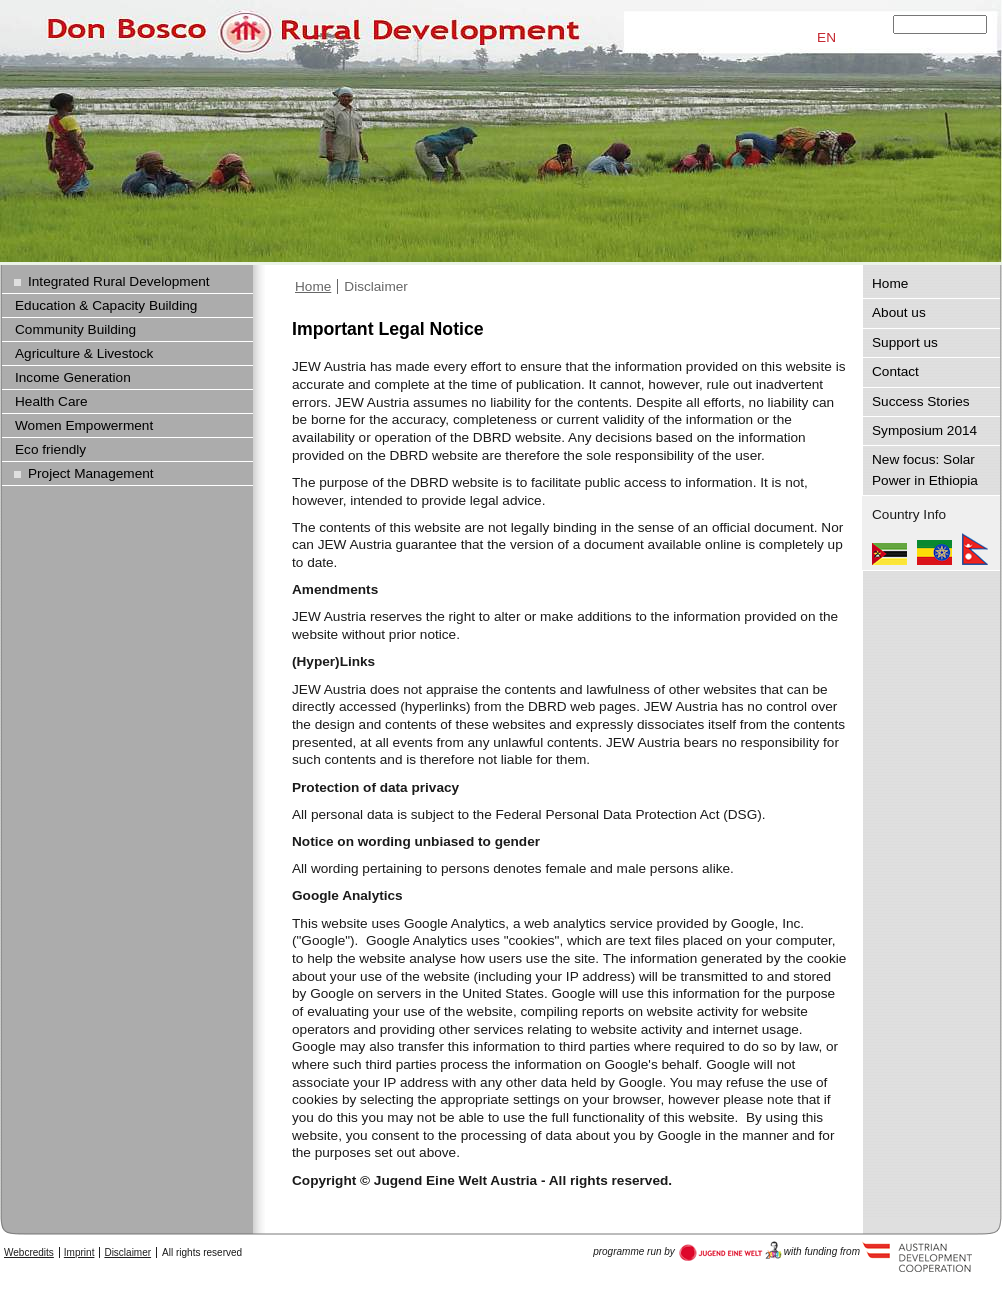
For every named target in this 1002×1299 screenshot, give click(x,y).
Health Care (51, 401)
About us (899, 312)
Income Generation (73, 377)
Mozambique (889, 549)
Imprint (79, 1252)
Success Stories (921, 401)
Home (313, 286)
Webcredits (29, 1252)
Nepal (975, 549)
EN (826, 37)
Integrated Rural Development (119, 281)
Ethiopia (934, 549)
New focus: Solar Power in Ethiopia (925, 469)
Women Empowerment (84, 425)
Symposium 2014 (924, 430)
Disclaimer (376, 286)
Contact (895, 371)
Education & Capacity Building (106, 305)
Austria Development (730, 1251)
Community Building (75, 329)
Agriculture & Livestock (84, 353)
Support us (905, 342)
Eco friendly (50, 449)
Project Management (91, 473)
